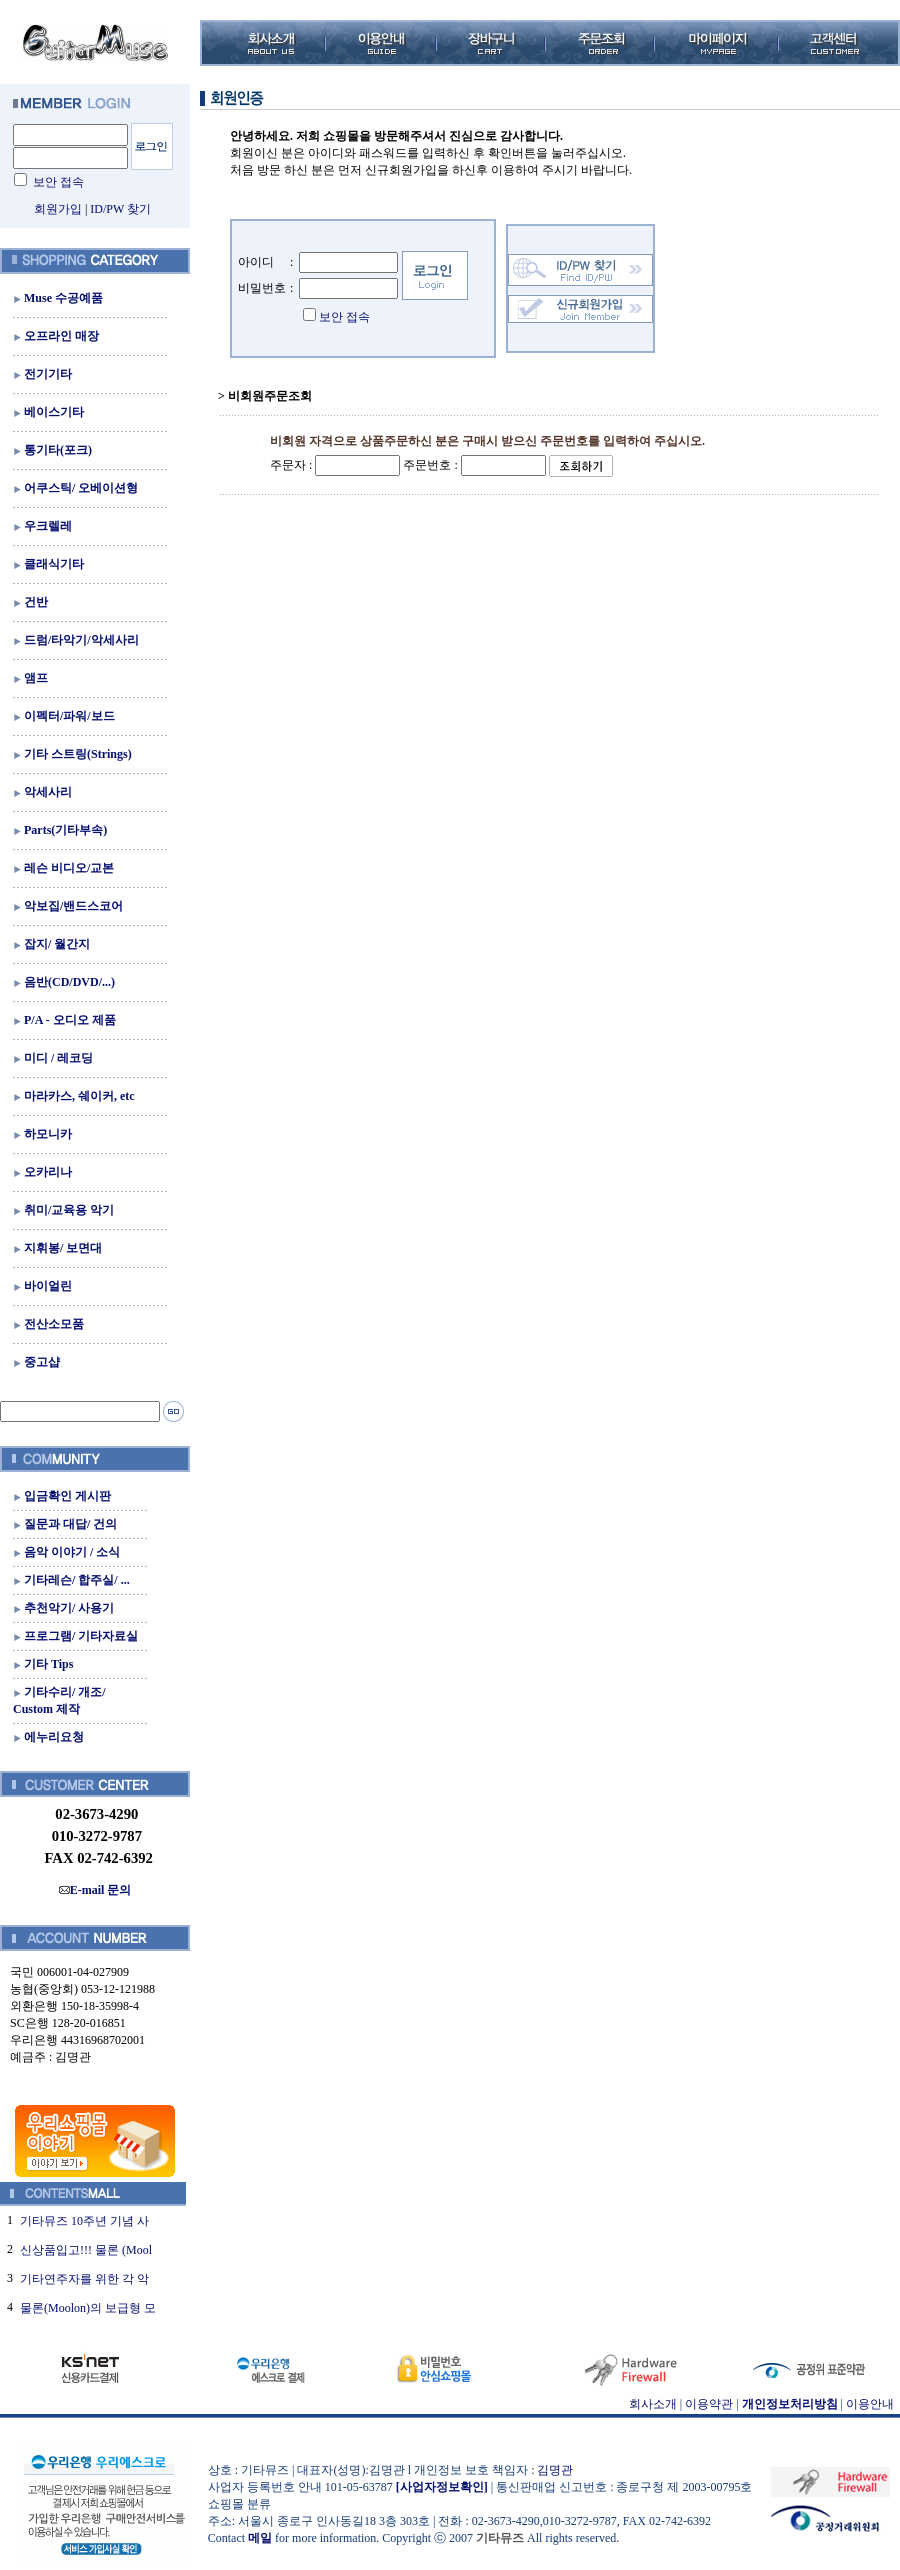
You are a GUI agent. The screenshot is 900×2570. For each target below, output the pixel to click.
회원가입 (58, 209)
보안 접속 (58, 182)
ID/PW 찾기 (120, 209)
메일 (260, 2538)
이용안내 (870, 2404)
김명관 (555, 2470)
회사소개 (653, 2404)
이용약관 (709, 2404)
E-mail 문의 (95, 1890)
